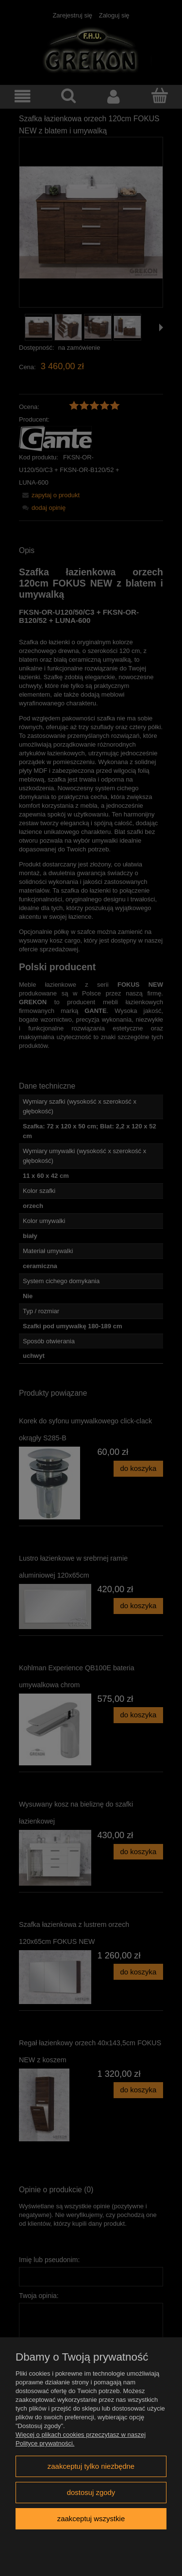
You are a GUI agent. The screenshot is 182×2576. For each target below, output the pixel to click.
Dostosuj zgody (91, 2492)
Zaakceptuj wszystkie (91, 2518)
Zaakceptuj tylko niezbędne (91, 2466)
